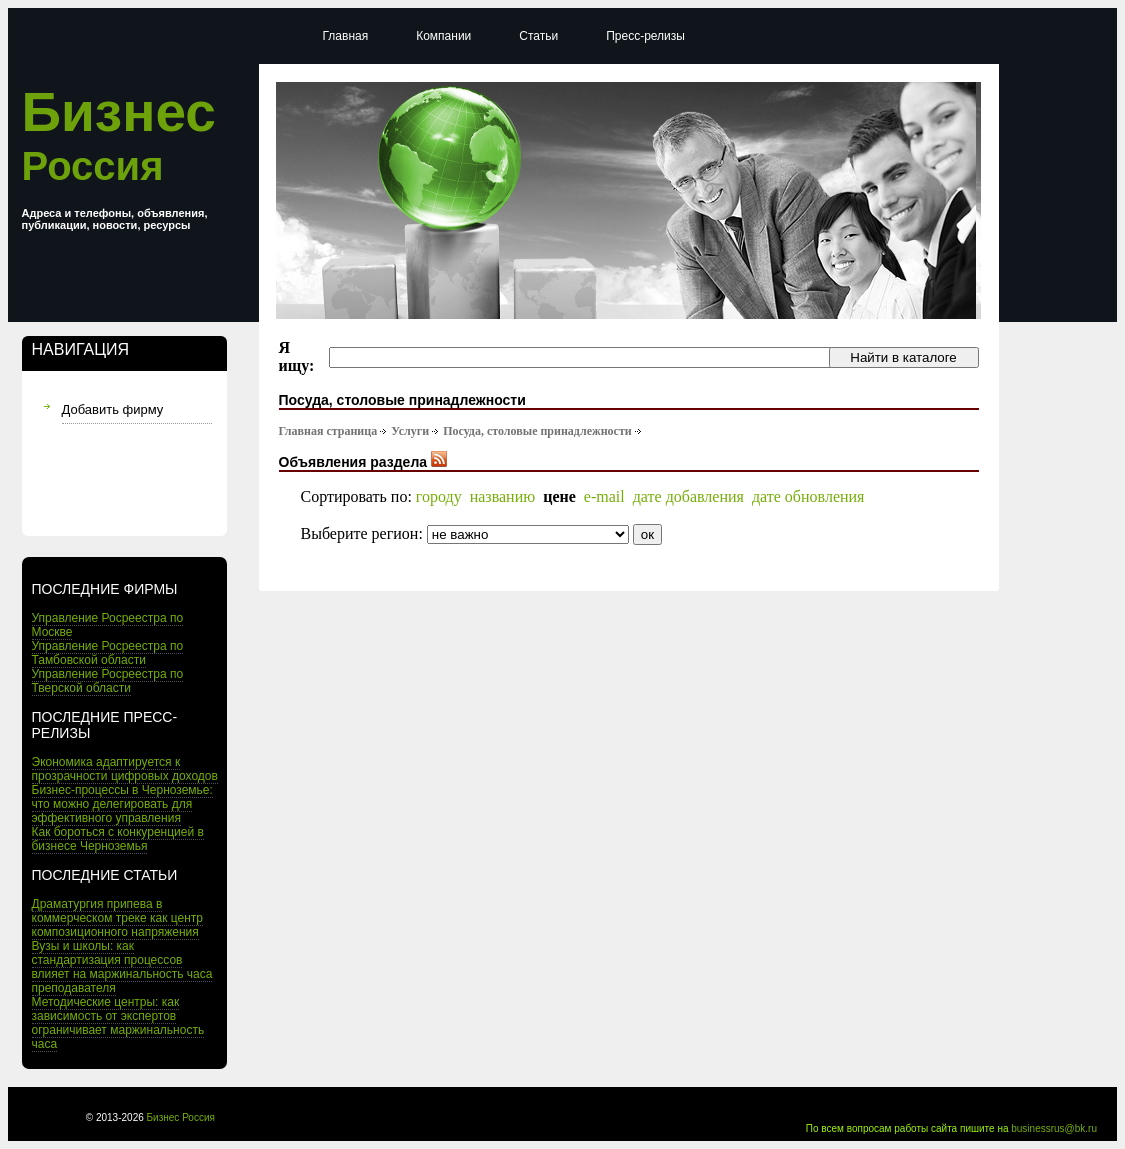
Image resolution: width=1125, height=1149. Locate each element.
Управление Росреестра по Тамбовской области (108, 653)
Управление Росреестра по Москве (108, 625)
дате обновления (808, 496)
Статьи (538, 36)
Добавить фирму (113, 409)
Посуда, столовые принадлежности (537, 431)
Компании (443, 36)
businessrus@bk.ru (1054, 1128)
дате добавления (688, 496)
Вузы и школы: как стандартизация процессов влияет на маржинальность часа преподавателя (122, 967)
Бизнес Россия (181, 1117)
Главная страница (328, 431)
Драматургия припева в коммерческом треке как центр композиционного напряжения (117, 918)
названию (503, 496)
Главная (346, 36)
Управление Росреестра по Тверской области (108, 681)
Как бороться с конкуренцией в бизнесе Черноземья (118, 839)
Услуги (410, 431)
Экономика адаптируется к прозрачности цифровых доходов (125, 769)
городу (439, 496)
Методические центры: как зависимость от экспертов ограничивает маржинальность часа (118, 1023)
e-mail (604, 496)
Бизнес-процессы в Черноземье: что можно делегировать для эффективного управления (122, 804)
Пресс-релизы (645, 36)
